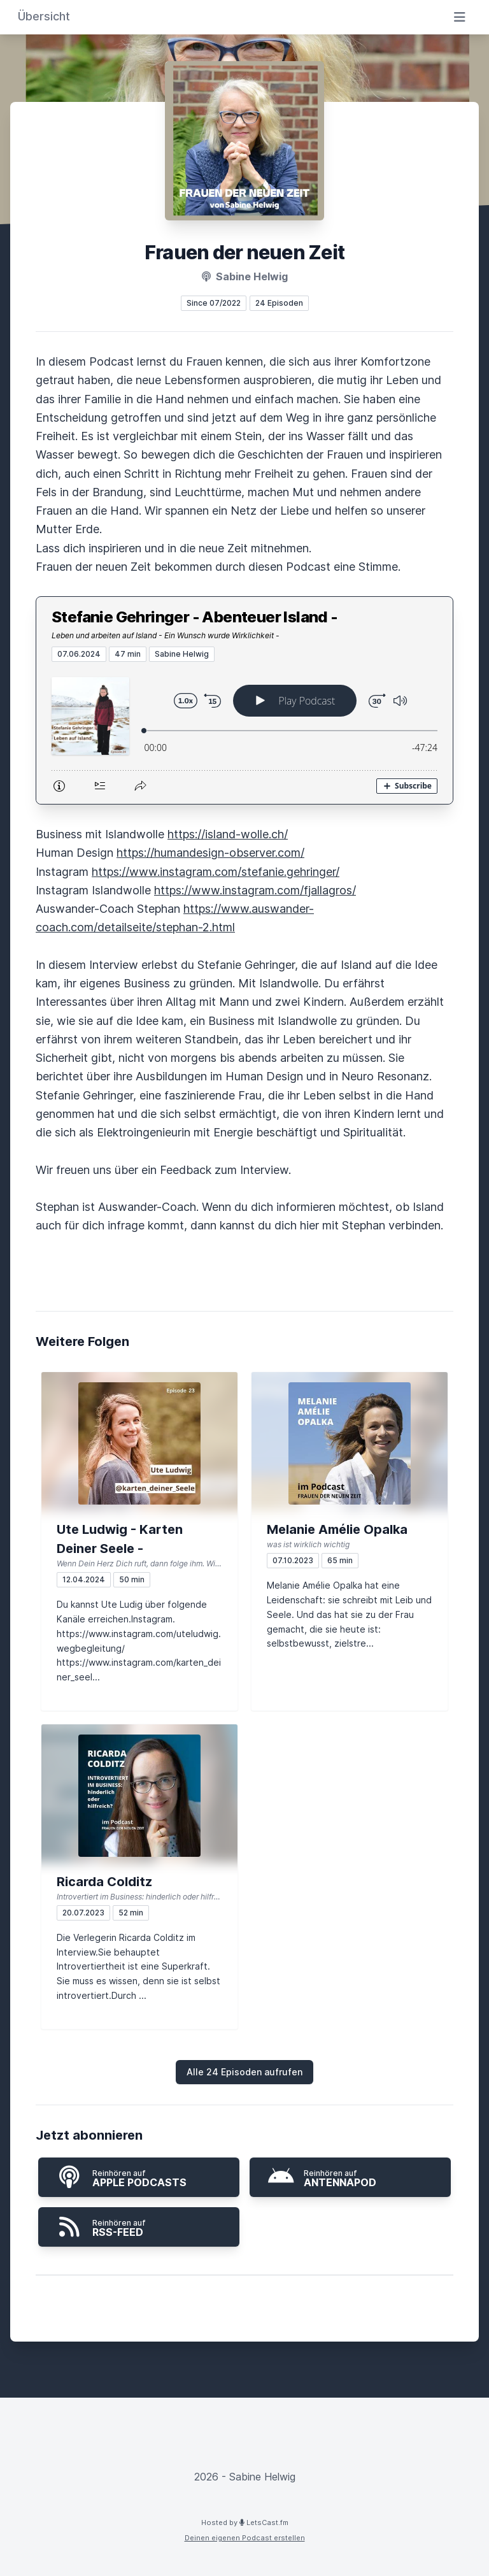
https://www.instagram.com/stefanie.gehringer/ (215, 871)
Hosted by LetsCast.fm (244, 2522)
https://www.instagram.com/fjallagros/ (255, 890)
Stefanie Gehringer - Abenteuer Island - (195, 617)
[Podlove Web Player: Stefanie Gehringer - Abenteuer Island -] (244, 733)
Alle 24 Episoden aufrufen (244, 2071)
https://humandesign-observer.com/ (210, 852)
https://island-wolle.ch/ (227, 834)
